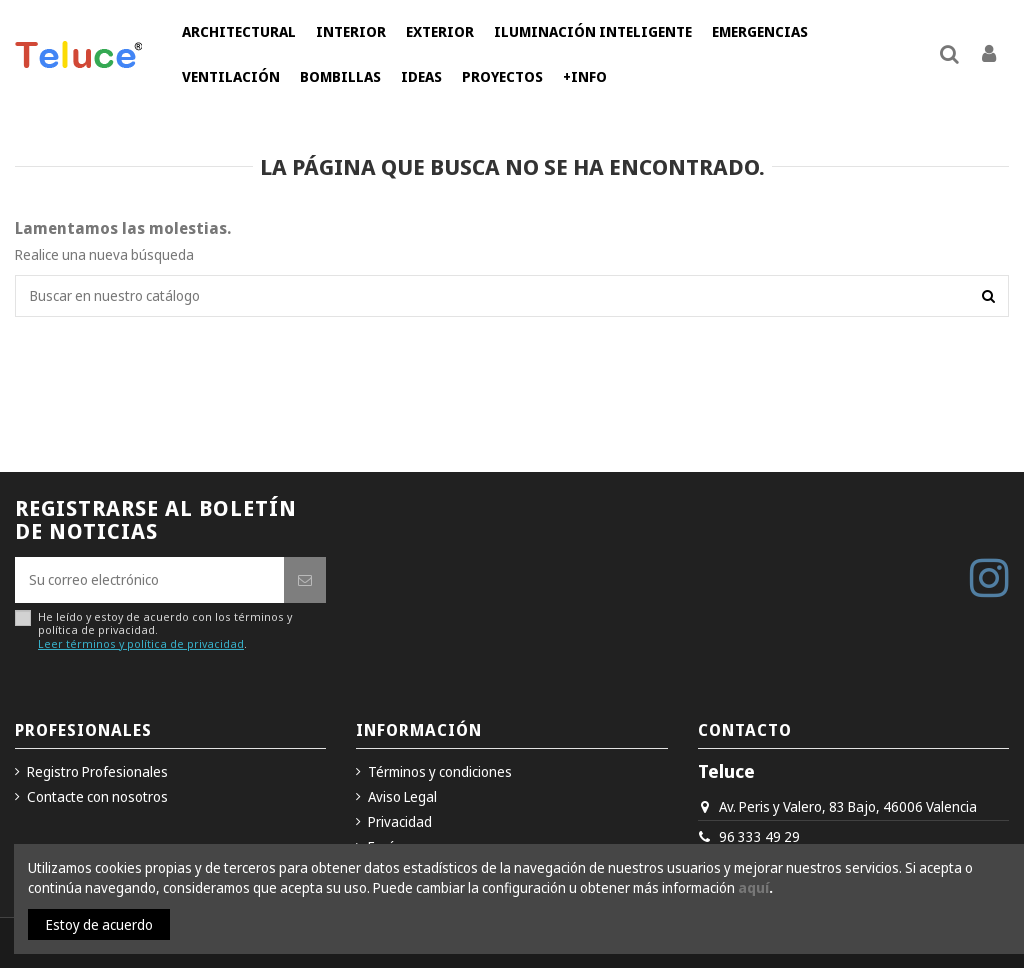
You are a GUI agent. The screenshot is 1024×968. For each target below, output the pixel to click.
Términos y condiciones (440, 771)
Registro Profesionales (97, 771)
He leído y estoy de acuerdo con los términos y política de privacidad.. (165, 630)
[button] (239, 32)
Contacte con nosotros (97, 796)
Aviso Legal (402, 796)
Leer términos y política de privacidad (141, 643)
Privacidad (400, 821)
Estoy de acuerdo (99, 924)
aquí (753, 887)
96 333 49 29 (759, 836)
